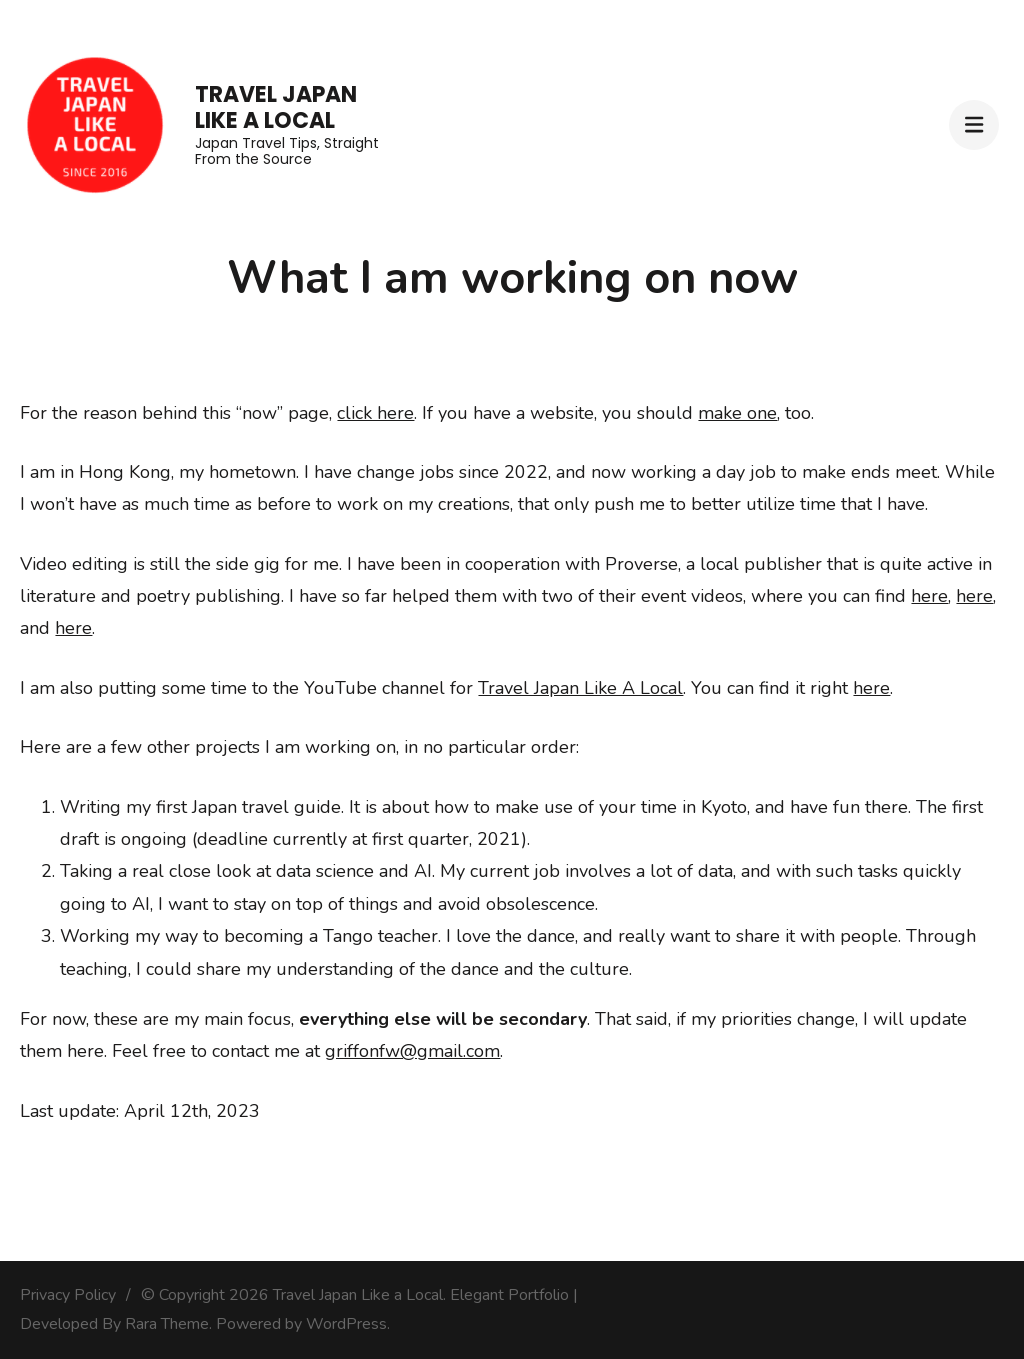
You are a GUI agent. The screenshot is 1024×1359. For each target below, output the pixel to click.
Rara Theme (167, 1324)
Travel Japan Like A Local (580, 688)
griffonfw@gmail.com (412, 1051)
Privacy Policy (68, 1295)
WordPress (346, 1324)
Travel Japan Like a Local (276, 107)
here (929, 596)
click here (375, 413)
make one (737, 413)
